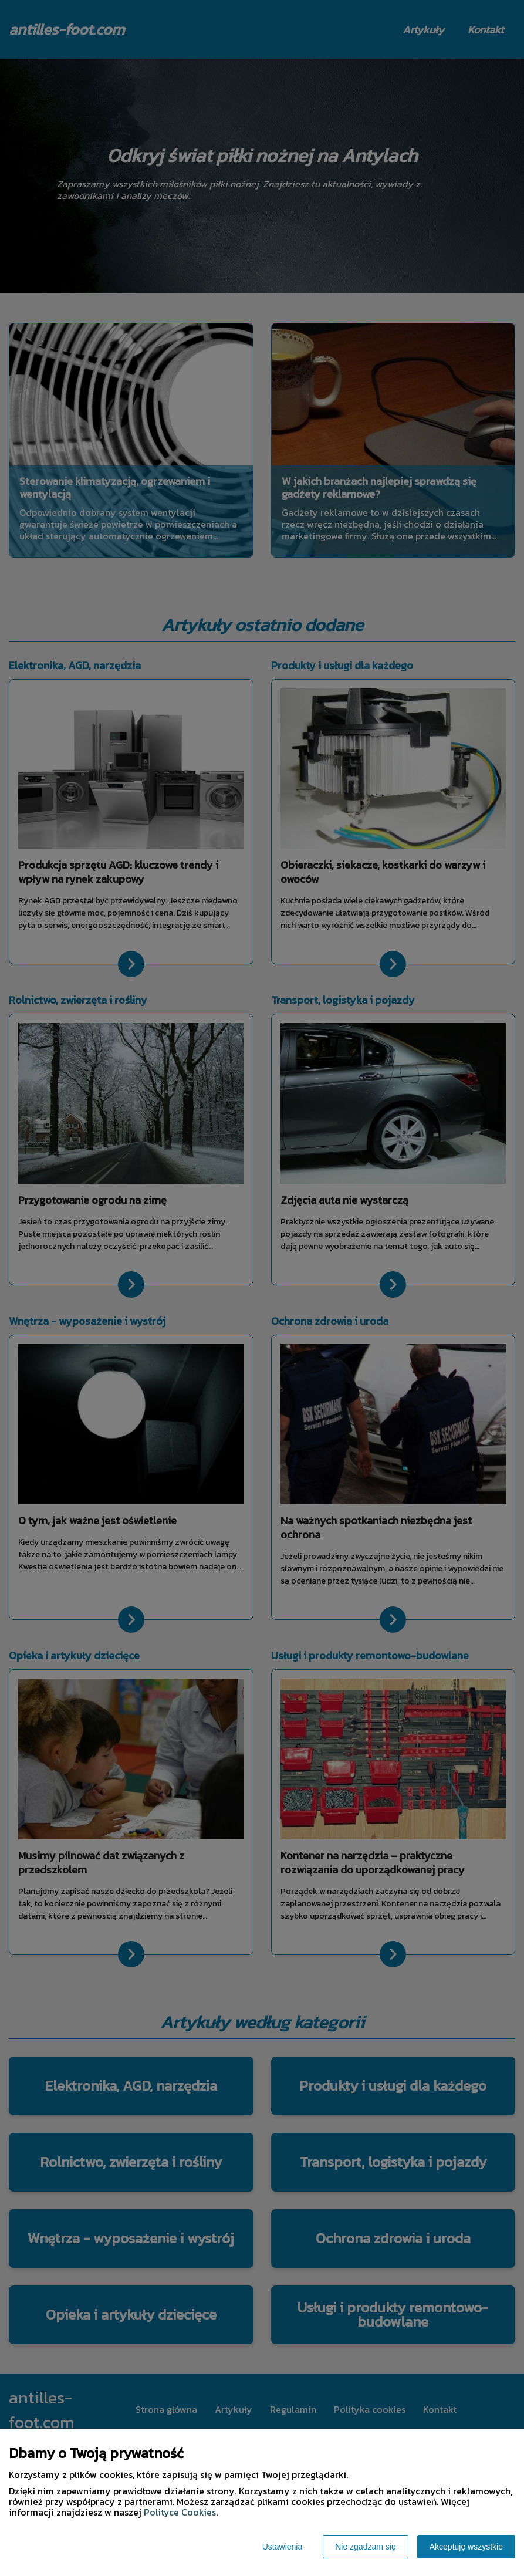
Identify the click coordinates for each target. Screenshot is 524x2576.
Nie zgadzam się (365, 2546)
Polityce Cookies (180, 2512)
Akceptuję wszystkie (466, 2546)
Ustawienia (282, 2546)
